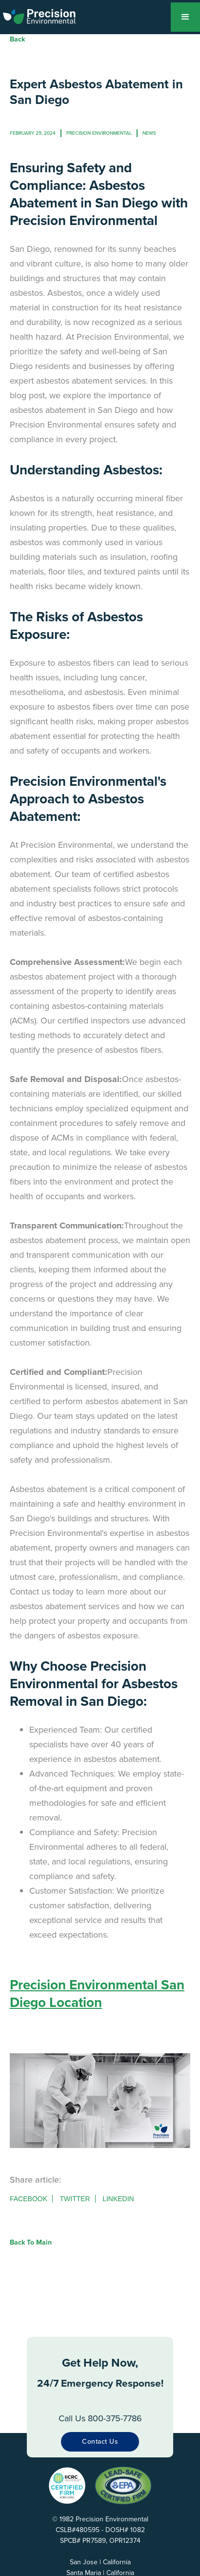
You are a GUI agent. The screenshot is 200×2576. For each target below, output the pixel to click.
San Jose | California (100, 2562)
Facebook (28, 2199)
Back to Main (31, 2242)
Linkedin (118, 2199)
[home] (45, 14)
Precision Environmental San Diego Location (97, 1993)
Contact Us (100, 2441)
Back (17, 39)
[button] (185, 17)
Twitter (75, 2199)
